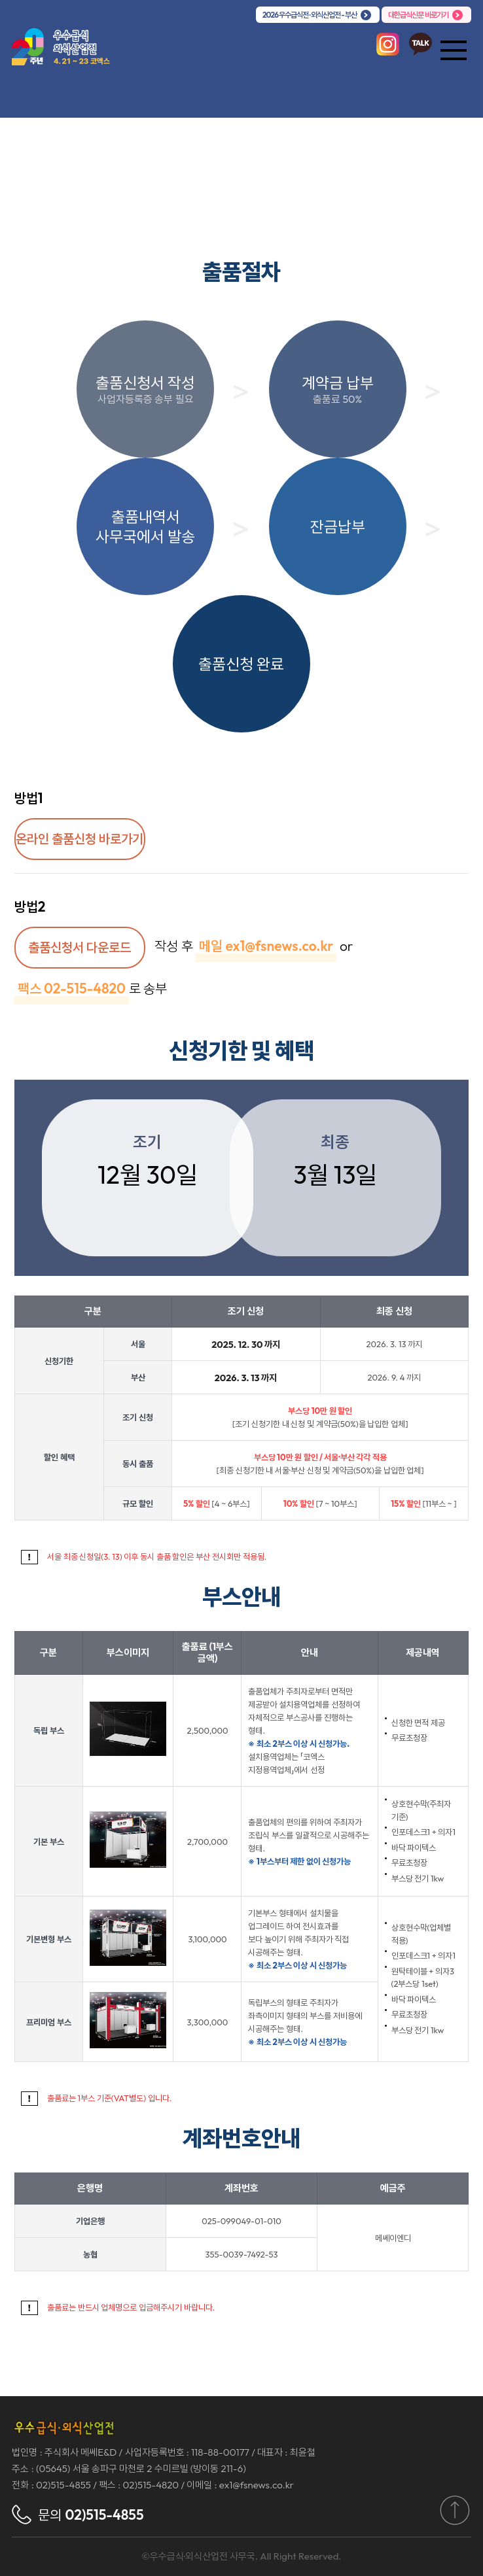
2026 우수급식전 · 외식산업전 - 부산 (309, 15)
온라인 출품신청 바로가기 (79, 839)
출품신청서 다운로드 (79, 947)
